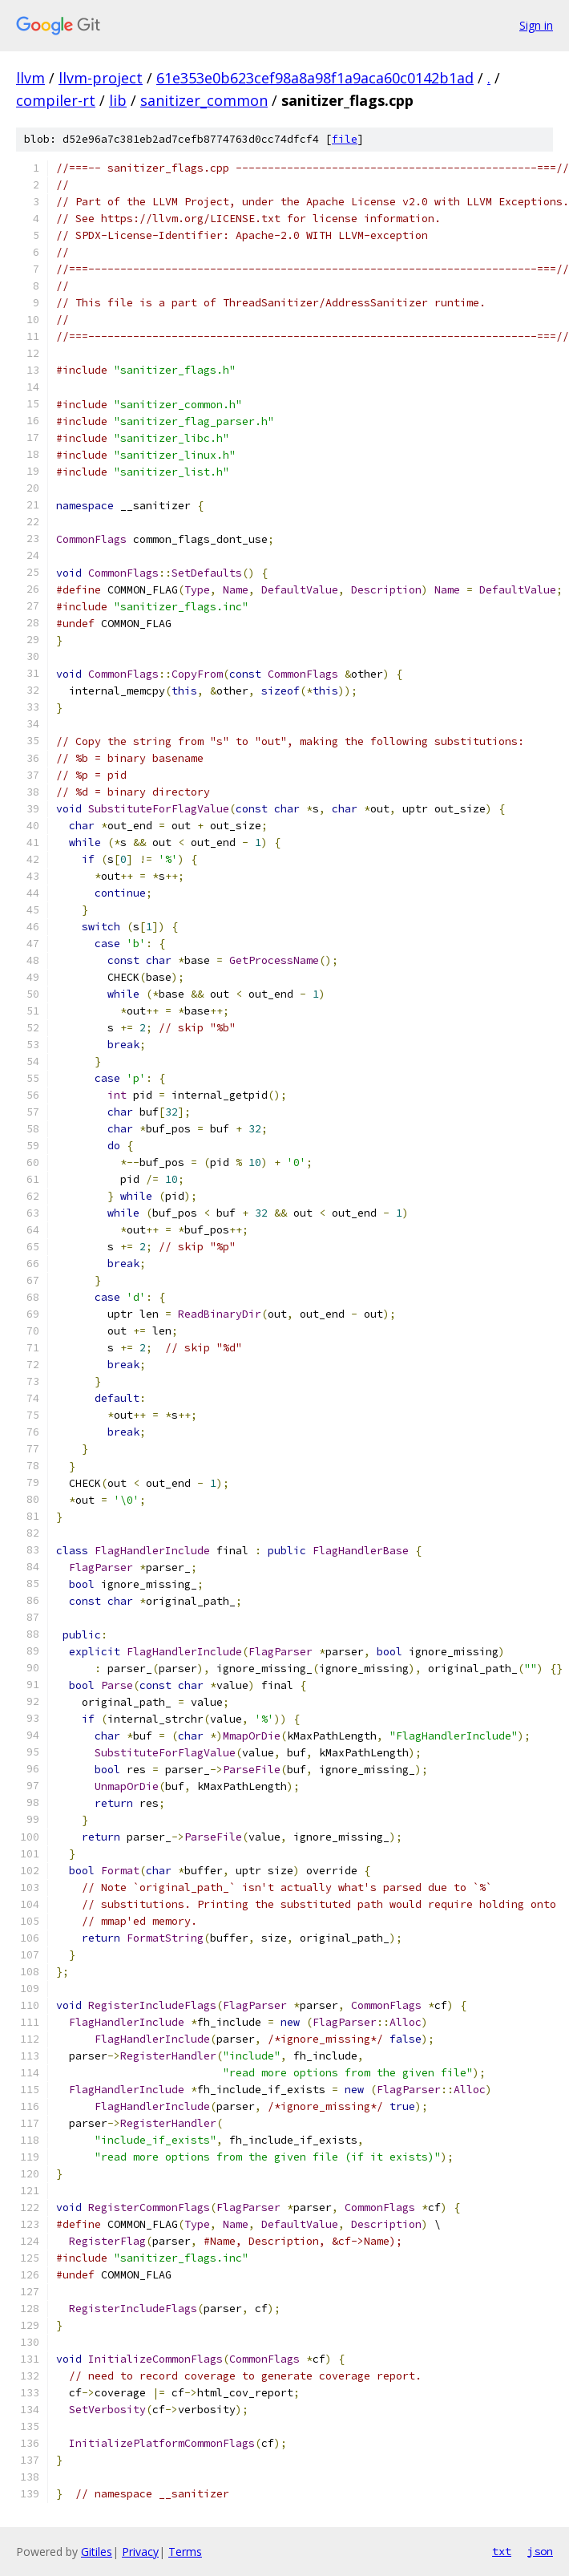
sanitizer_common (204, 100)
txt (501, 2551)
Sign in (536, 25)
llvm (30, 77)
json (540, 2551)
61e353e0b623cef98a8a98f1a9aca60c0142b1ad (315, 77)
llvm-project (101, 77)
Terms (185, 2551)
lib (118, 100)
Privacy (140, 2551)
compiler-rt (55, 100)
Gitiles (96, 2551)
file (344, 139)
